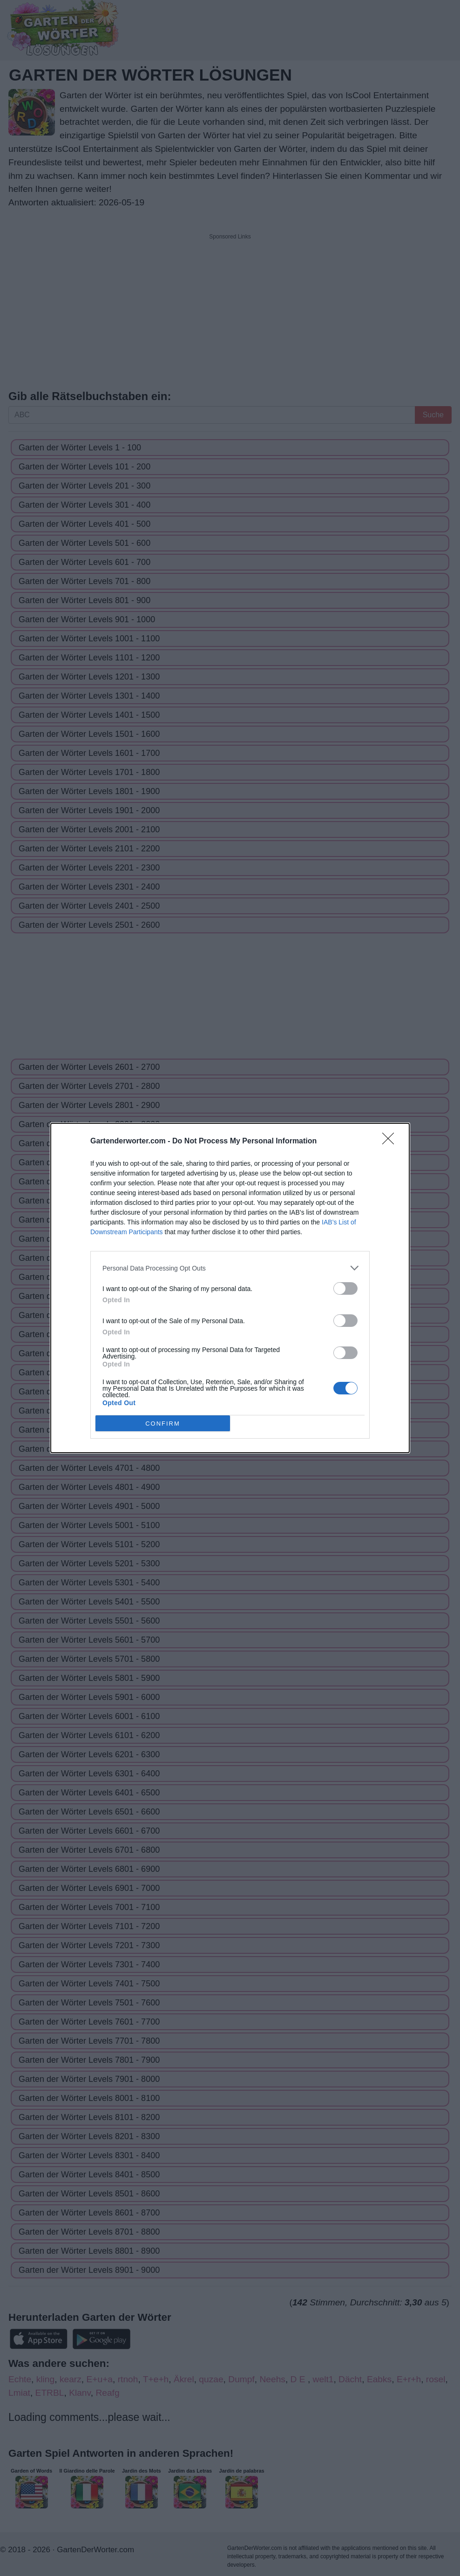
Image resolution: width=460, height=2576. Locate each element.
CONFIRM (162, 1423)
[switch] (345, 1288)
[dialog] (230, 1288)
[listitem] (230, 1268)
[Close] (391, 1141)
